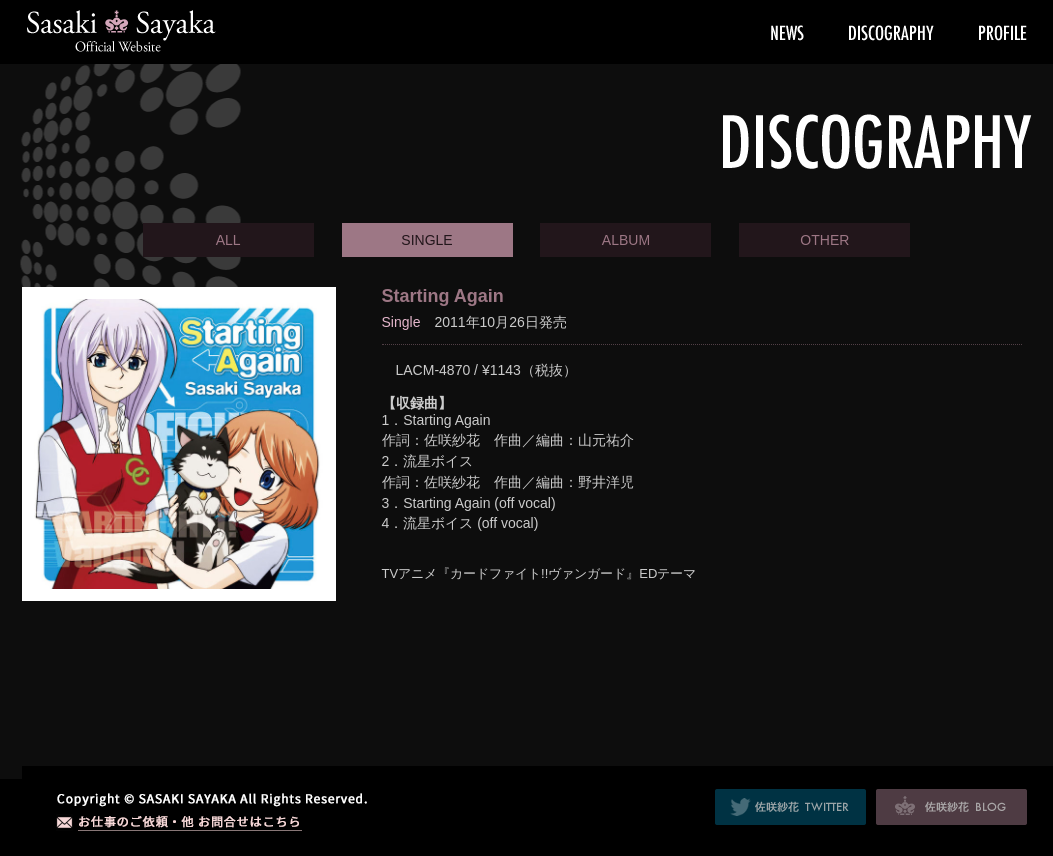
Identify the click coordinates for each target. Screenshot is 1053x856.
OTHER (824, 240)
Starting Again (443, 296)
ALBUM (626, 240)
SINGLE (426, 240)
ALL (228, 240)
